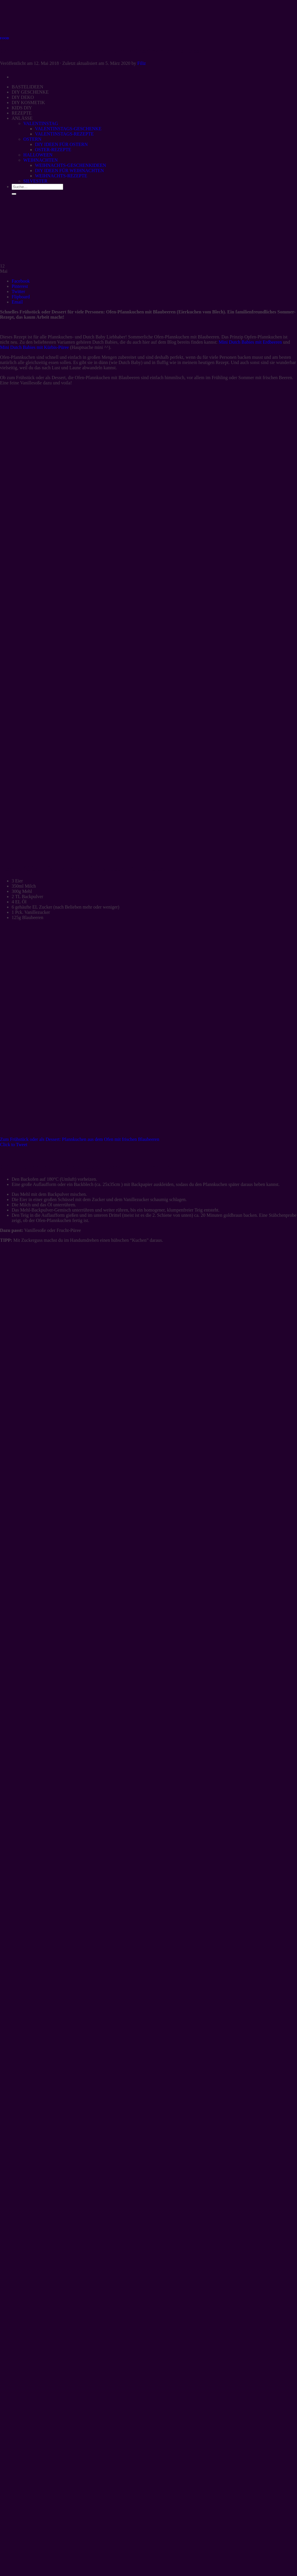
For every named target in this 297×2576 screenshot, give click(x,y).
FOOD (4, 38)
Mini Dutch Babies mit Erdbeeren (250, 342)
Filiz (141, 63)
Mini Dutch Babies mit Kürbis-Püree (34, 347)
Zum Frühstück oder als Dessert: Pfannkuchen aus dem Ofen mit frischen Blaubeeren (79, 1139)
